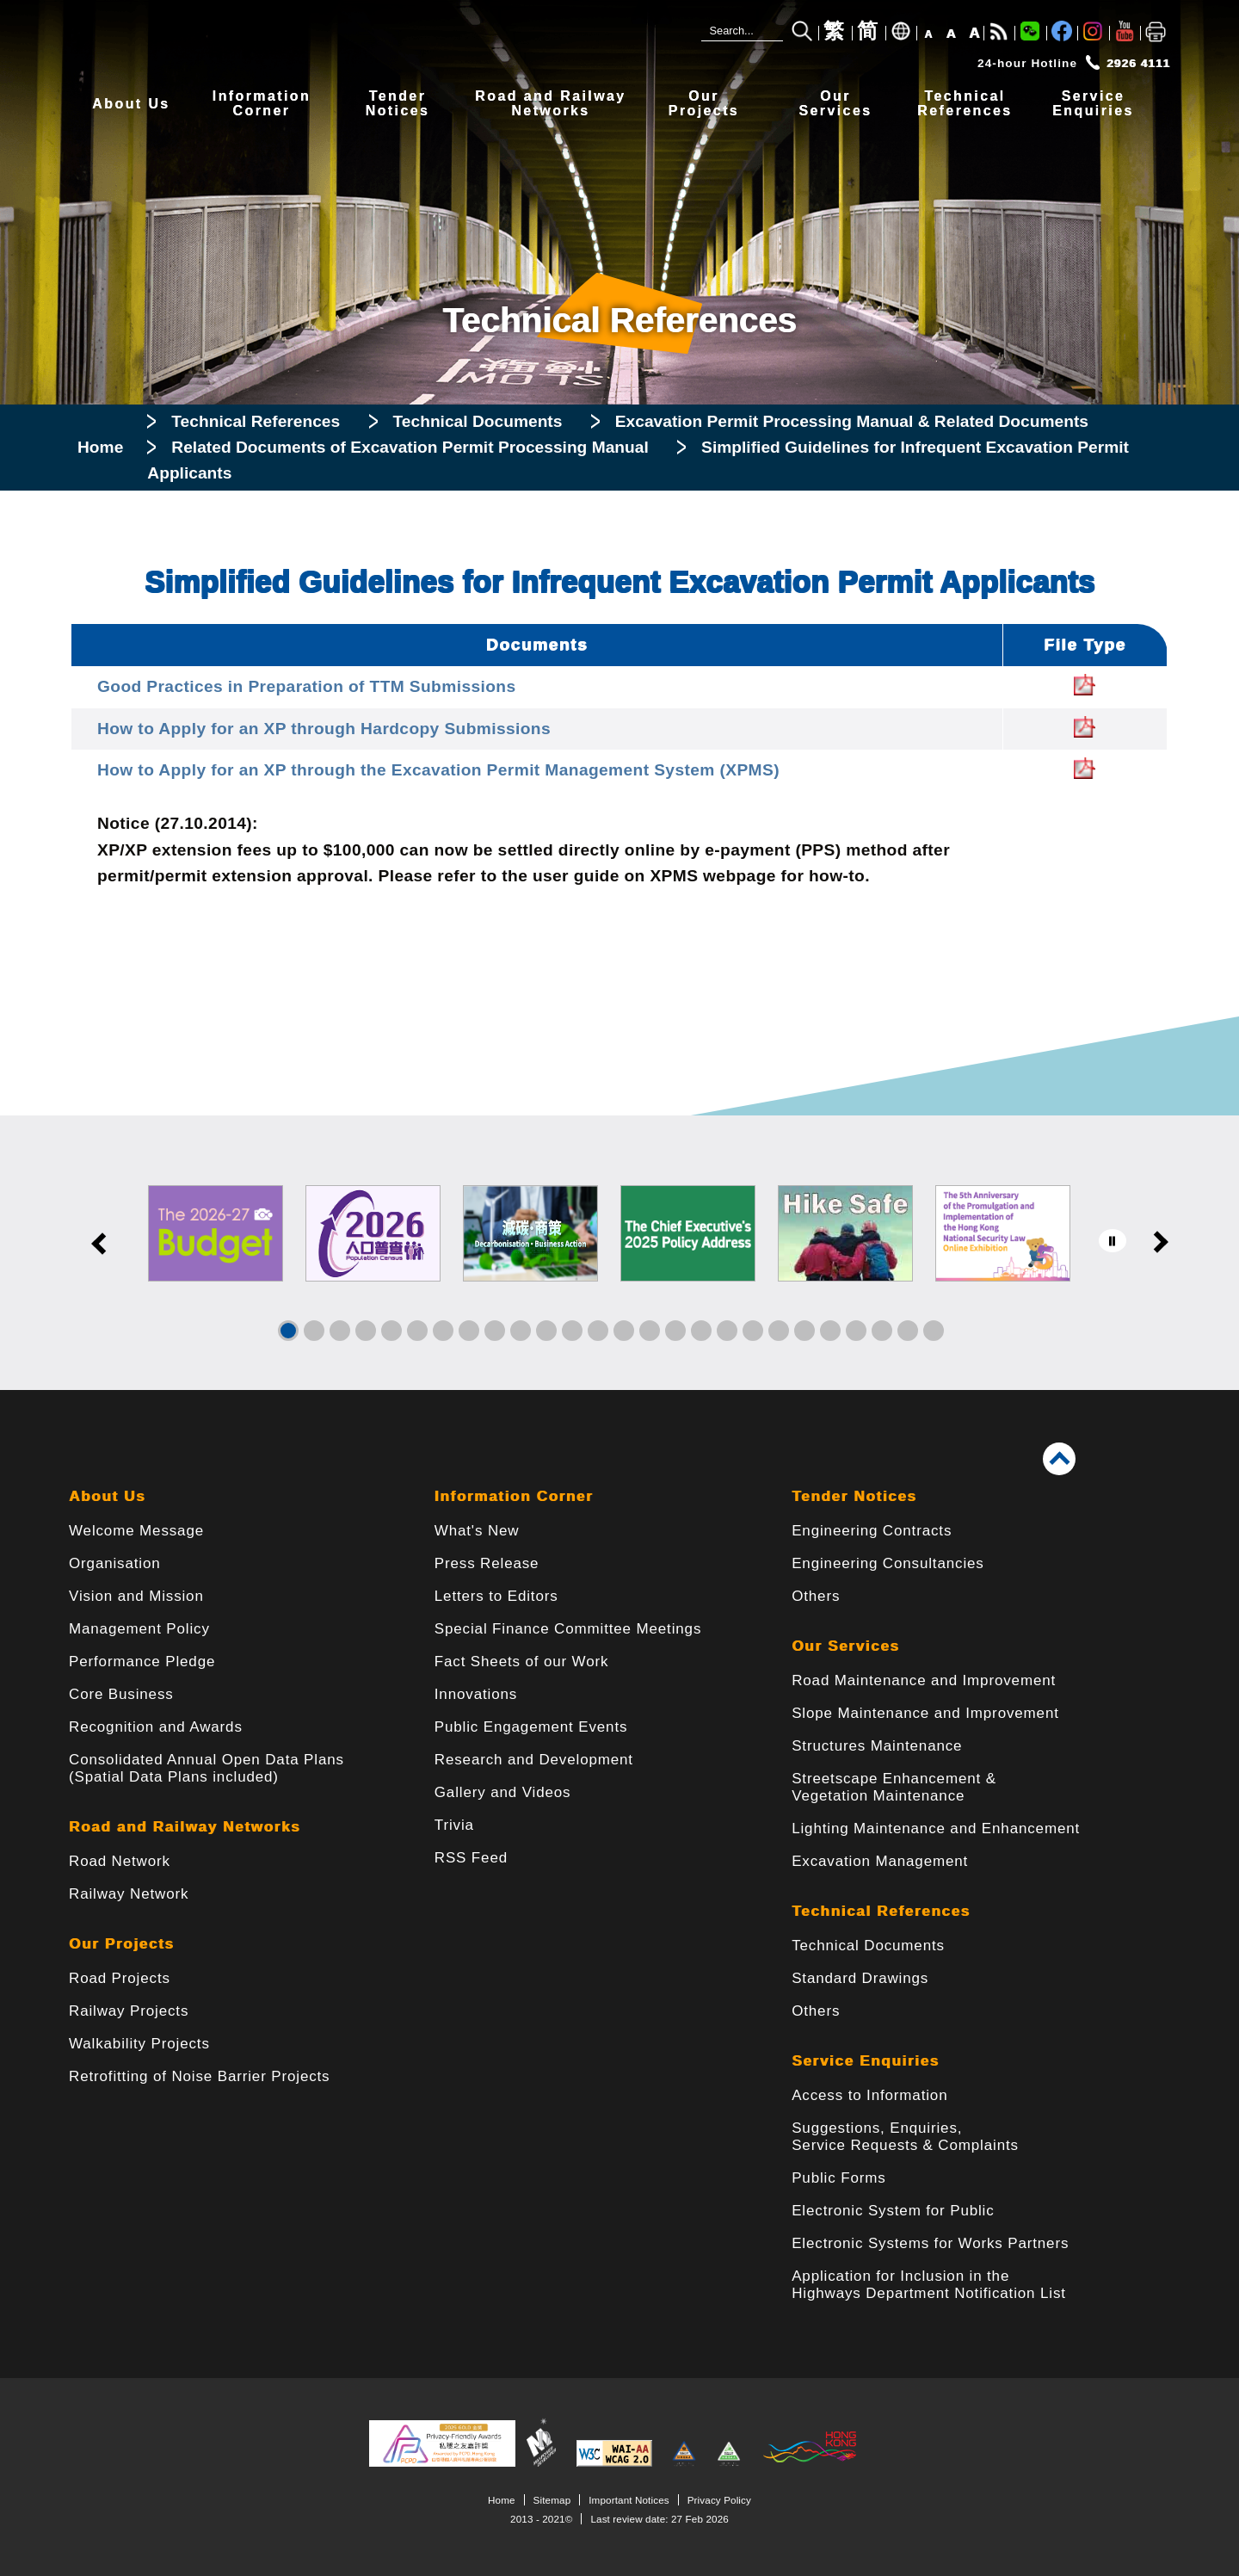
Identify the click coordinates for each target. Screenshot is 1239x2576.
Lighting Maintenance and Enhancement (936, 1828)
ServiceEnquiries (1093, 104)
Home (100, 447)
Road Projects (119, 1978)
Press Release (487, 1563)
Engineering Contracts (872, 1531)
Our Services (845, 1646)
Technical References (255, 421)
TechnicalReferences (964, 104)
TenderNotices (398, 104)
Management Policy (139, 1629)
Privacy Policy (719, 2499)
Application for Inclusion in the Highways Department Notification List (929, 2284)
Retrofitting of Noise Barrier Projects (199, 2076)
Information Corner (514, 1496)
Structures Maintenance (877, 1746)
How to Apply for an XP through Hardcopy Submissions (324, 729)
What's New (477, 1531)
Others (816, 1596)
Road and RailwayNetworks (550, 104)
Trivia (454, 1825)
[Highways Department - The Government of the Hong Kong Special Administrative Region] (327, 40)
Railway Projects (128, 2011)
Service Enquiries (866, 2061)
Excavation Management (880, 1861)
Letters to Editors (496, 1596)
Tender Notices (854, 1496)
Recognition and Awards (156, 1727)
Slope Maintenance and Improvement (925, 1713)
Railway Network (128, 1894)
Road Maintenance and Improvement (924, 1680)
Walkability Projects (139, 2043)
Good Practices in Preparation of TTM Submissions (306, 686)
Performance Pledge (142, 1661)
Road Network (119, 1861)
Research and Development (534, 1759)
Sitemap (552, 2499)
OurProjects (704, 104)
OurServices (835, 104)
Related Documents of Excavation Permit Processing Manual (412, 447)
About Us (131, 103)
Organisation (115, 1563)
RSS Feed (471, 1858)
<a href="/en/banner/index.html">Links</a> (619, 1252)
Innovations (476, 1694)
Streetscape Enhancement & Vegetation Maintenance (894, 1787)
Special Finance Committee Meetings (568, 1629)
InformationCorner (262, 104)
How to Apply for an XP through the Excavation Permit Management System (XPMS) (438, 770)
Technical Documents (478, 421)
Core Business (121, 1694)
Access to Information (869, 2095)
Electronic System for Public (893, 2210)
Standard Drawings (860, 1978)
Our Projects (121, 1944)
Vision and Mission (136, 1596)
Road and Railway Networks (184, 1827)
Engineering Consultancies (888, 1563)
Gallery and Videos (503, 1792)
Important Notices (629, 2499)
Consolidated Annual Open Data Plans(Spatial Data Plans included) (206, 1768)
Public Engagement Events (531, 1727)
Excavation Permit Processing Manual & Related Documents (851, 421)
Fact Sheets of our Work (522, 1661)
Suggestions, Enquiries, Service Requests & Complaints (905, 2136)
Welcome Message (136, 1531)
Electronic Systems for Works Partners (930, 2243)
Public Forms (838, 2178)
